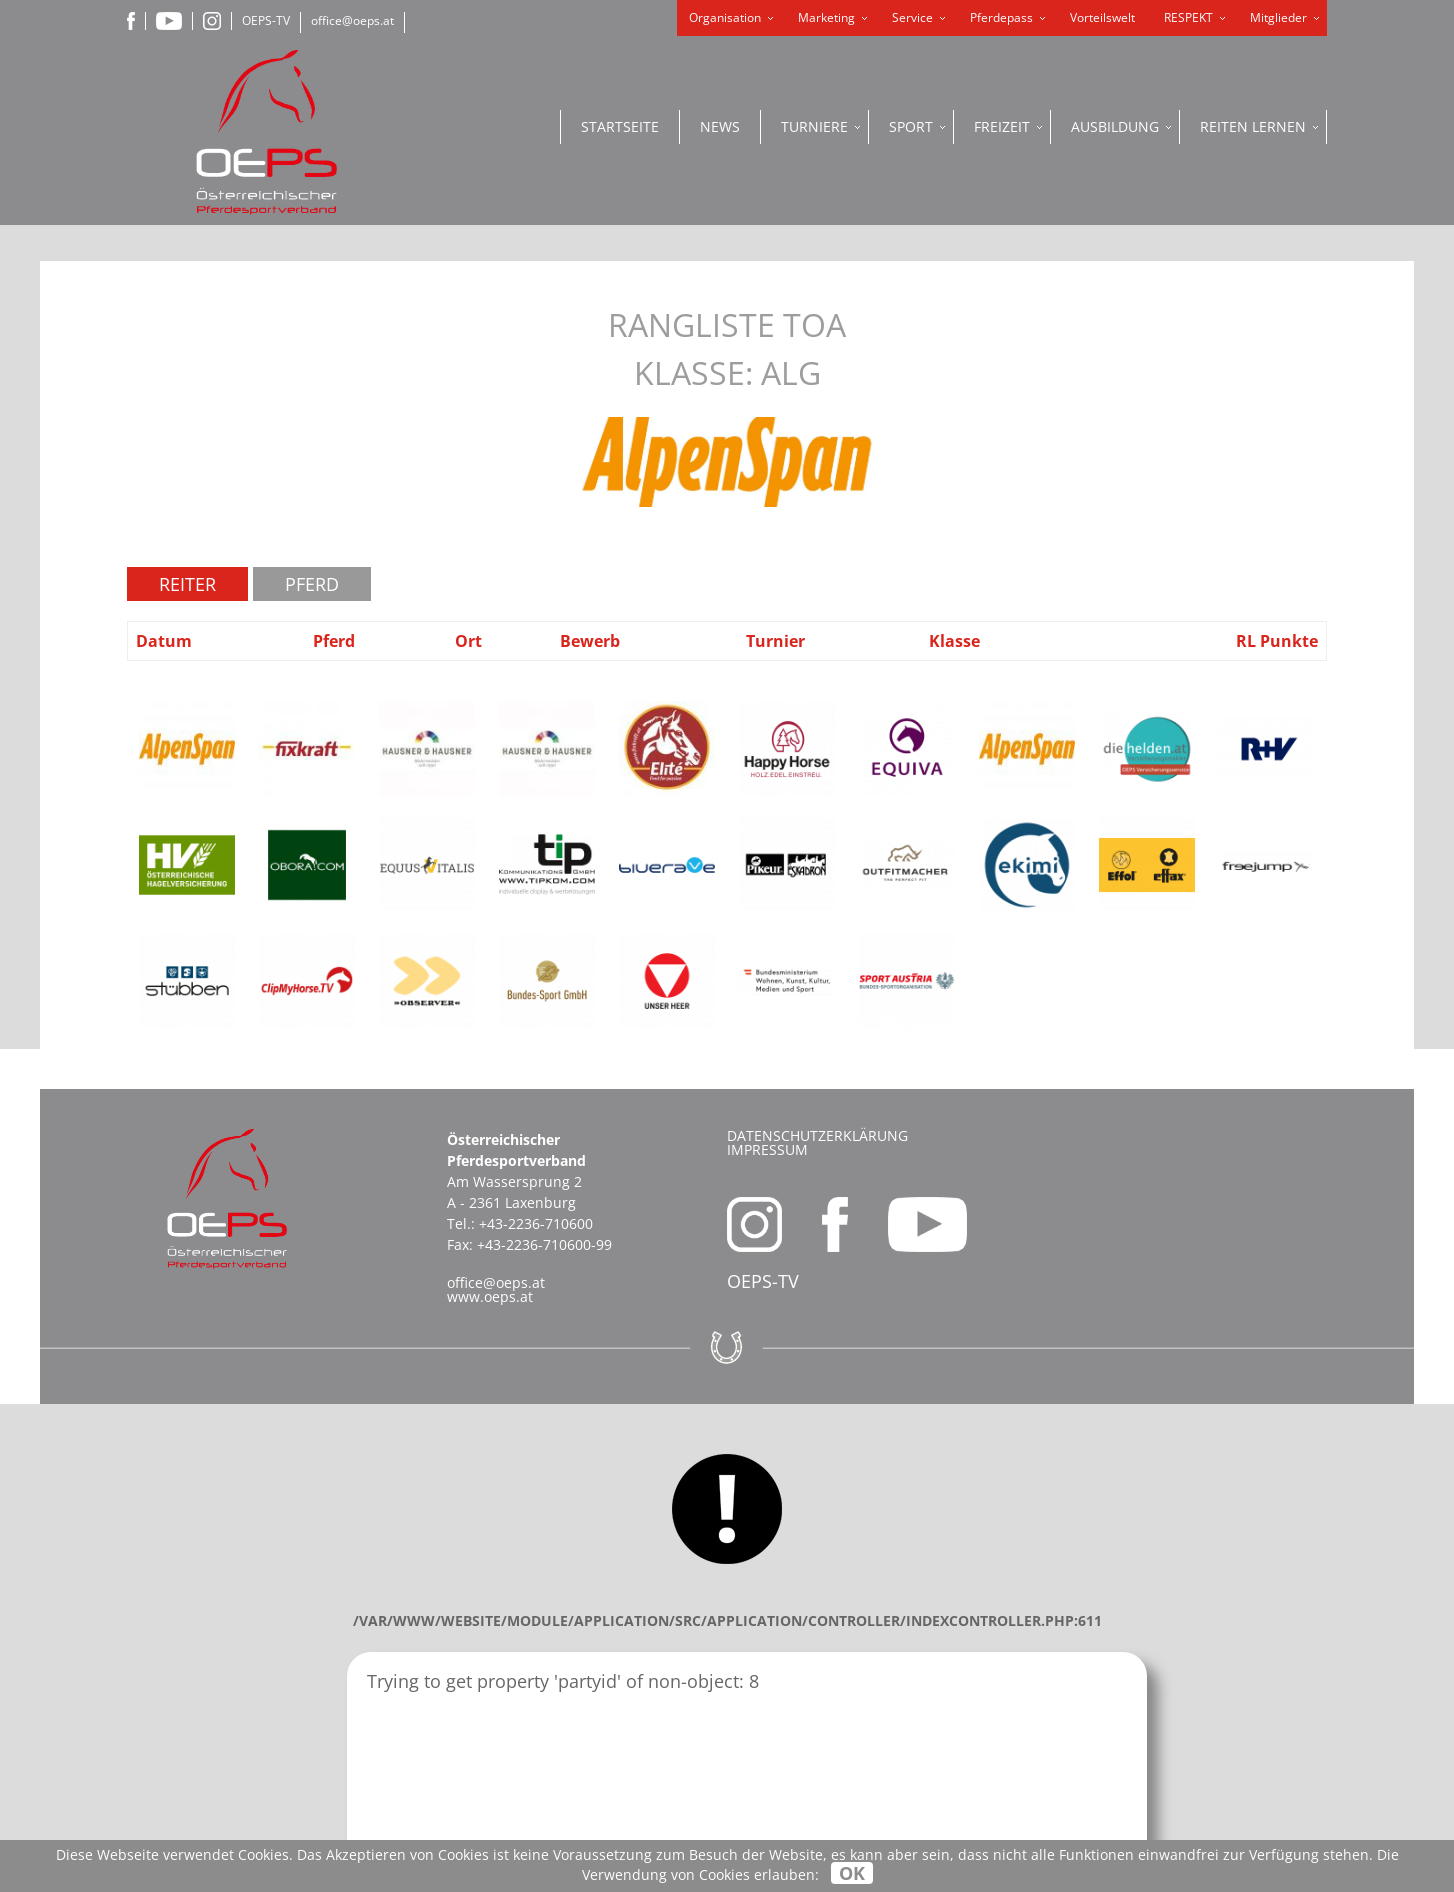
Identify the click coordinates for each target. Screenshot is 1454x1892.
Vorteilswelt (1102, 17)
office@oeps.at (352, 20)
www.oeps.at (490, 1296)
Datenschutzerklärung (817, 1135)
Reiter (187, 584)
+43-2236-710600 (536, 1223)
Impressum (767, 1149)
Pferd (312, 584)
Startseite (620, 126)
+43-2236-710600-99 (544, 1244)
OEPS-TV (266, 20)
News (720, 126)
